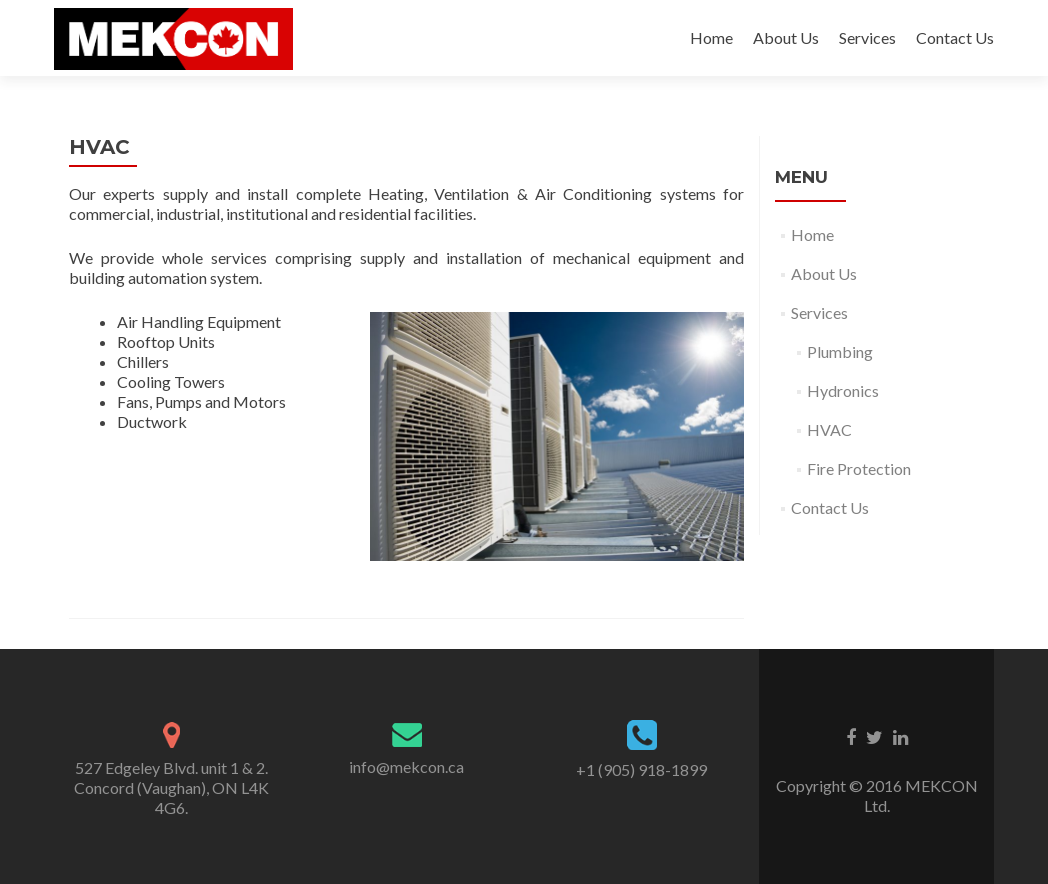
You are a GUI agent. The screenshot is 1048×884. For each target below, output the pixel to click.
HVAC (829, 429)
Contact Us (955, 37)
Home (711, 37)
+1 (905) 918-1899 (641, 769)
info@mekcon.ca (406, 766)
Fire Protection (859, 468)
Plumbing (840, 351)
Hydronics (843, 390)
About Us (786, 37)
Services (867, 37)
